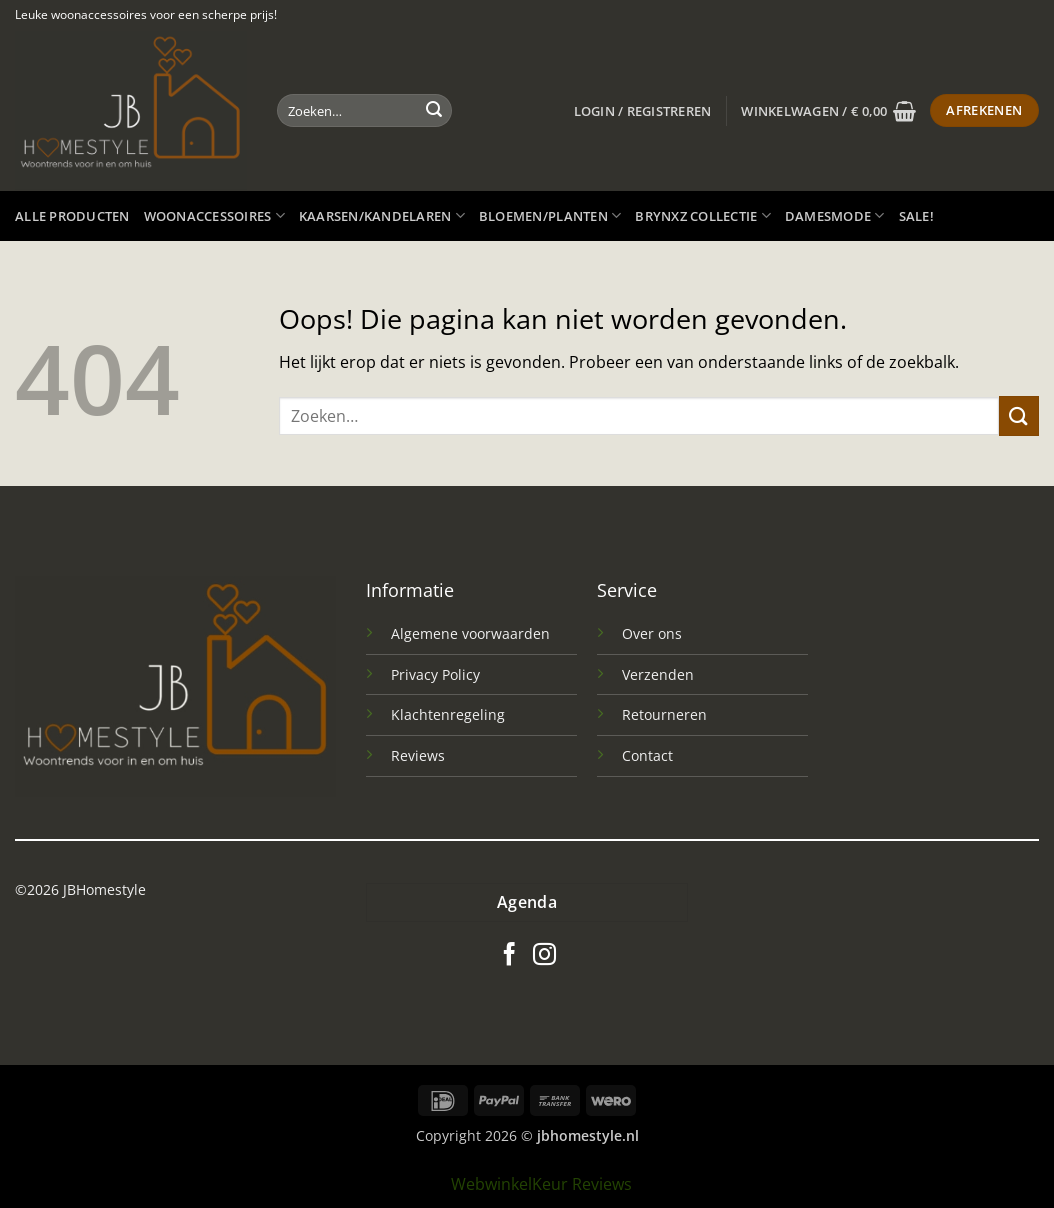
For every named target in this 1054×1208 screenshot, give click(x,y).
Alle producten (72, 216)
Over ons (652, 633)
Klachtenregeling (448, 714)
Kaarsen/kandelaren (382, 215)
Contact (647, 755)
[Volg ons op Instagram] (544, 956)
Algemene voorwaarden (470, 633)
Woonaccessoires (214, 215)
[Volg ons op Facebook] (509, 956)
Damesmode (835, 215)
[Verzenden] (434, 111)
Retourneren (664, 714)
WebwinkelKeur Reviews (541, 1184)
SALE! (916, 216)
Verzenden (658, 674)
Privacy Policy (435, 674)
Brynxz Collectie (703, 215)
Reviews (418, 755)
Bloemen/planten (550, 215)
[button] (643, 111)
